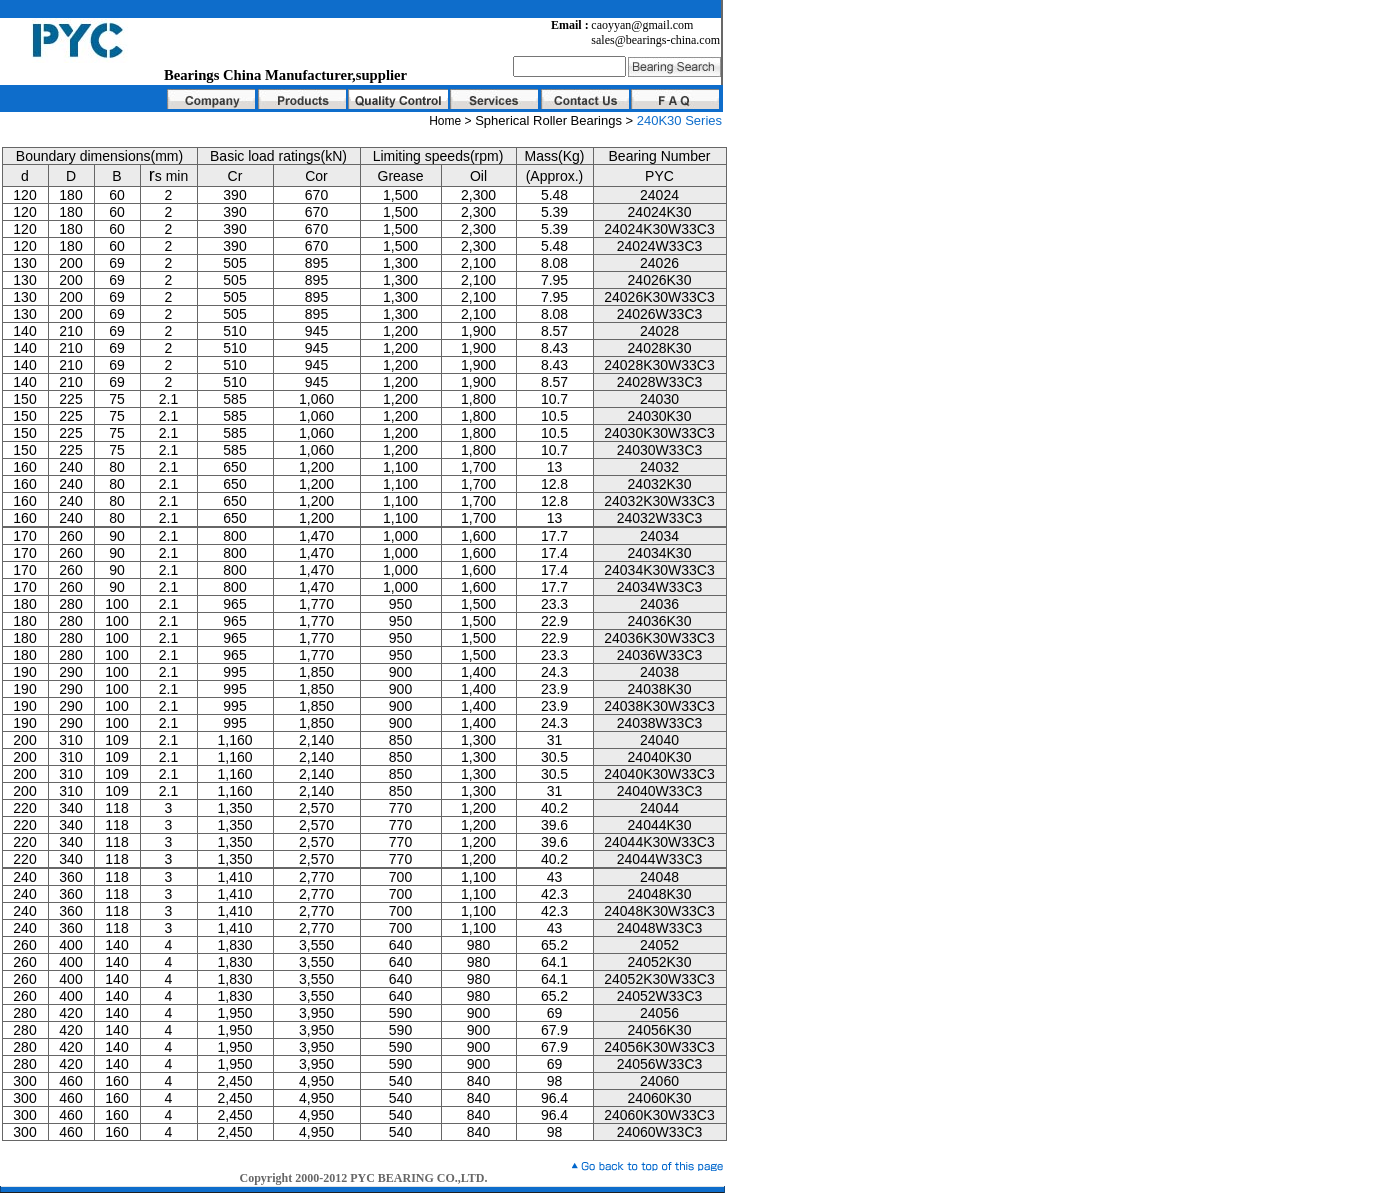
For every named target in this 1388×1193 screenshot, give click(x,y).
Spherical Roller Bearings (550, 120)
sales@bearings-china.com (655, 40)
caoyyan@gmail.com (642, 25)
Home (445, 121)
